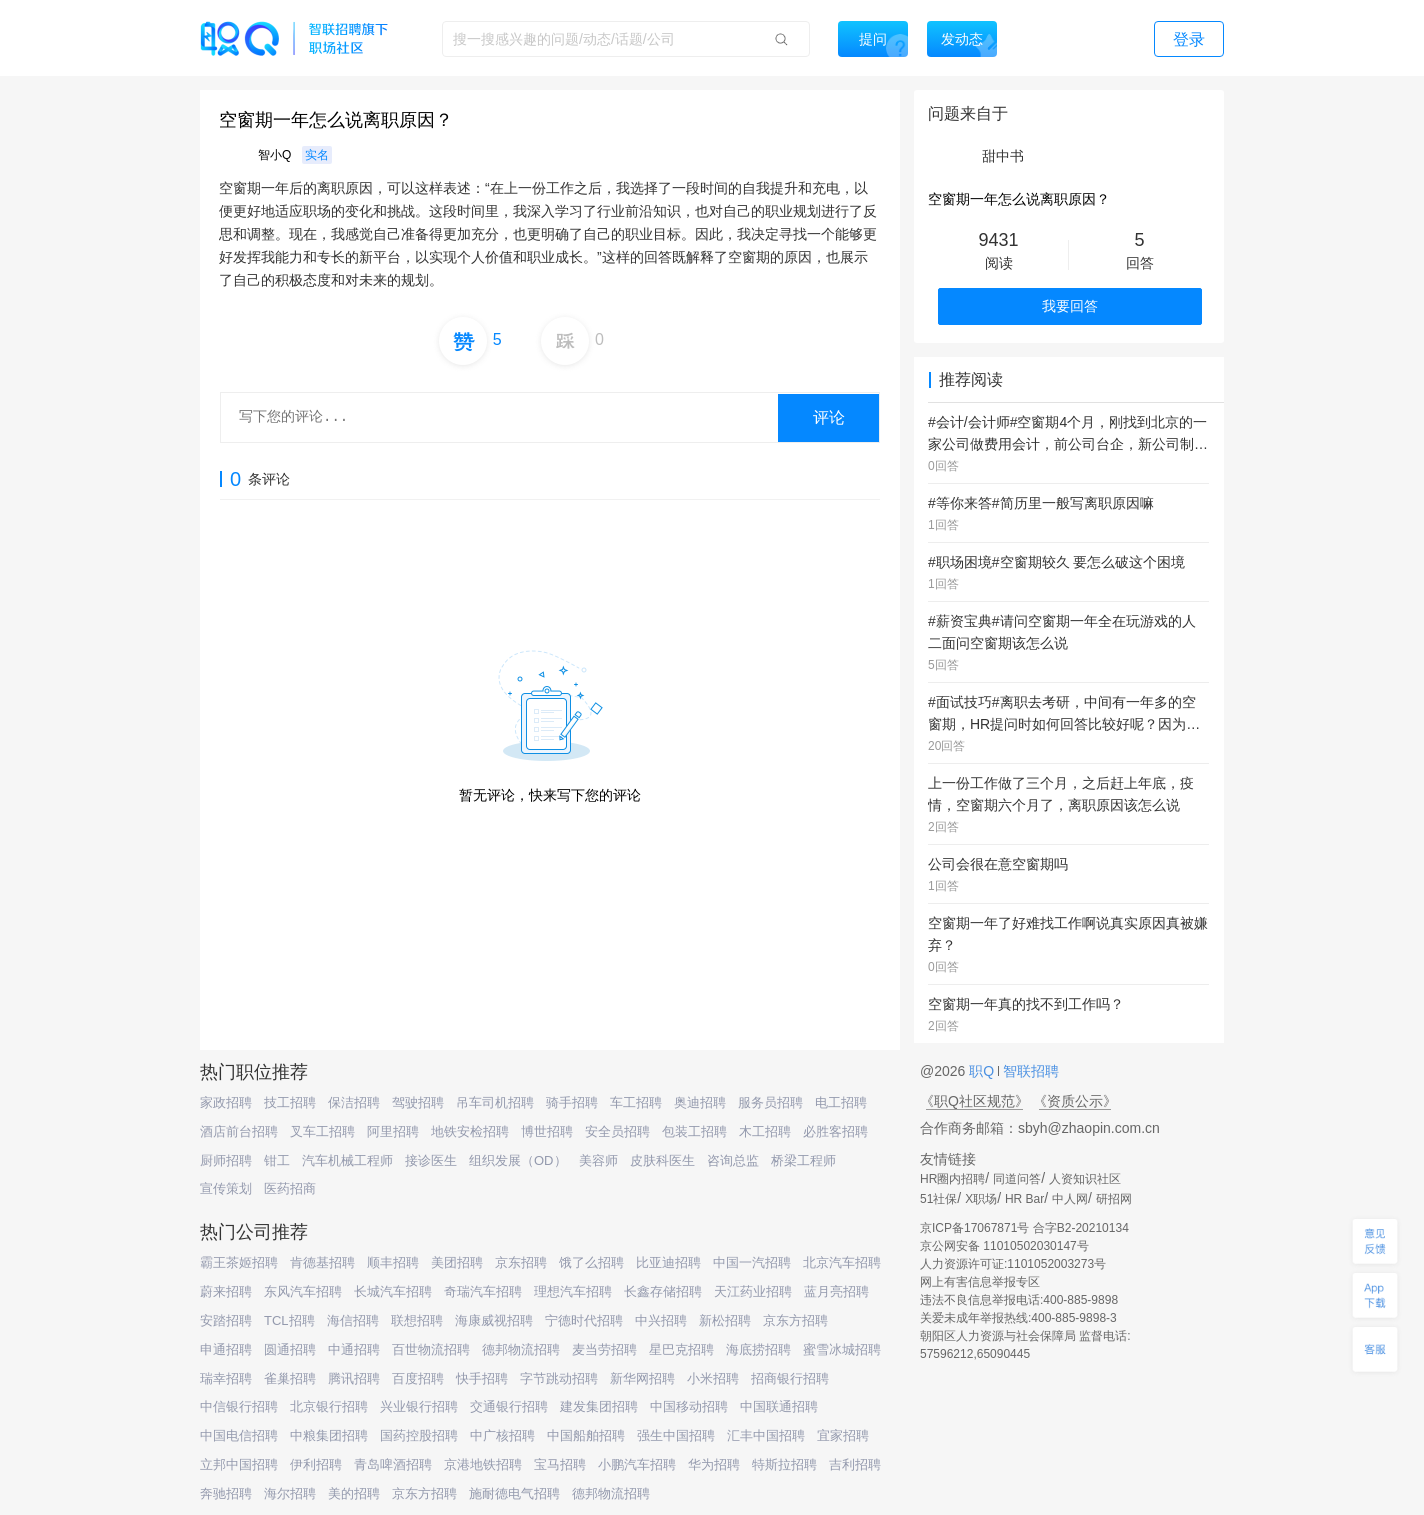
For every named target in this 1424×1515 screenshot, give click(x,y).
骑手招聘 (572, 1102)
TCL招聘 (289, 1320)
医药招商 (290, 1188)
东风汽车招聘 (303, 1291)
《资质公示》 (1075, 1101)
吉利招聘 (855, 1464)
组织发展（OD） (518, 1160)
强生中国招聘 (676, 1435)
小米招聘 (713, 1378)
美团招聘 (457, 1262)
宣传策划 (226, 1188)
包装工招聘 (694, 1131)
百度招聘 (418, 1378)
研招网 (1114, 1199)
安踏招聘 (226, 1320)
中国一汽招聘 (752, 1262)
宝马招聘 (560, 1464)
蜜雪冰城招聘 (842, 1349)
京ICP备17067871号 (974, 1228)
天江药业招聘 (753, 1291)
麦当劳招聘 (604, 1349)
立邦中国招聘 (239, 1464)
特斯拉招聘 (784, 1464)
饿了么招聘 (591, 1262)
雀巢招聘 (290, 1378)
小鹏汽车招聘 (637, 1464)
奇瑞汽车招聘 (483, 1291)
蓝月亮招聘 (836, 1291)
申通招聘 (226, 1349)
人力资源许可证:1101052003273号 (1013, 1264)
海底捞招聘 (758, 1349)
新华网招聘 (642, 1378)
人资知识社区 (1085, 1179)
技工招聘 (290, 1102)
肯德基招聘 (322, 1262)
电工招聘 (841, 1102)
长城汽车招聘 (393, 1291)
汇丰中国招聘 (766, 1435)
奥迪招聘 (700, 1102)
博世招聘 (547, 1131)
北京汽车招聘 (842, 1262)
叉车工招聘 (322, 1131)
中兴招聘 (661, 1320)
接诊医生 (431, 1160)
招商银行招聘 (790, 1378)
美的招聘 (354, 1493)
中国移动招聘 (689, 1406)
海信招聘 (353, 1320)
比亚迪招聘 (668, 1262)
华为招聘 (714, 1464)
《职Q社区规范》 (974, 1101)
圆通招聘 (290, 1349)
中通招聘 (354, 1349)
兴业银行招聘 (419, 1406)
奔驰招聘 (226, 1493)
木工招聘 (765, 1131)
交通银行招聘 (509, 1406)
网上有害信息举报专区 (980, 1282)
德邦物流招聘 (521, 1349)
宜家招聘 (843, 1435)
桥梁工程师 (803, 1160)
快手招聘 (482, 1378)
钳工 (277, 1160)
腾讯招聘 (354, 1378)
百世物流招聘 (431, 1349)
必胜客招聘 (835, 1131)
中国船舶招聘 (586, 1435)
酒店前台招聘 (239, 1131)
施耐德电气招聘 (514, 1493)
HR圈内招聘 (952, 1179)
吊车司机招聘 (495, 1102)
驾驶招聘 (418, 1102)
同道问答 (1017, 1179)
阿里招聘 (393, 1131)
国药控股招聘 (419, 1435)
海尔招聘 (290, 1493)
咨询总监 (733, 1160)
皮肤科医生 (662, 1160)
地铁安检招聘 (470, 1131)
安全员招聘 (617, 1131)
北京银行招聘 (329, 1406)
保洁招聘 (354, 1102)
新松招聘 (725, 1320)
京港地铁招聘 (483, 1464)
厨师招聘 (226, 1160)
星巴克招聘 (681, 1349)
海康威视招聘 (494, 1320)
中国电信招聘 (239, 1435)
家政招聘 (226, 1102)
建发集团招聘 (599, 1406)
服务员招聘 (770, 1102)
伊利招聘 (316, 1464)
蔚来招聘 (226, 1291)
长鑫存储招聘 (663, 1291)
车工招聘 (636, 1102)
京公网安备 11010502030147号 (1004, 1246)
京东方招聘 (795, 1320)
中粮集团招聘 (329, 1435)
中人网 (1070, 1199)
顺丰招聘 (393, 1262)
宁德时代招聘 (584, 1320)
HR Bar (1024, 1199)
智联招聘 (1029, 1071)
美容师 (598, 1160)
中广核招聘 (502, 1435)
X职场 (981, 1199)
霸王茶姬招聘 (239, 1262)
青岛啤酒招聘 (393, 1464)
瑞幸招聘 (226, 1378)
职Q (983, 1071)
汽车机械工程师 (347, 1160)
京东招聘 (521, 1262)
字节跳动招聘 (559, 1378)
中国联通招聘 (779, 1406)
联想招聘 (417, 1320)
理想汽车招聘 (573, 1291)
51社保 (938, 1199)
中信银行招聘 (239, 1406)
